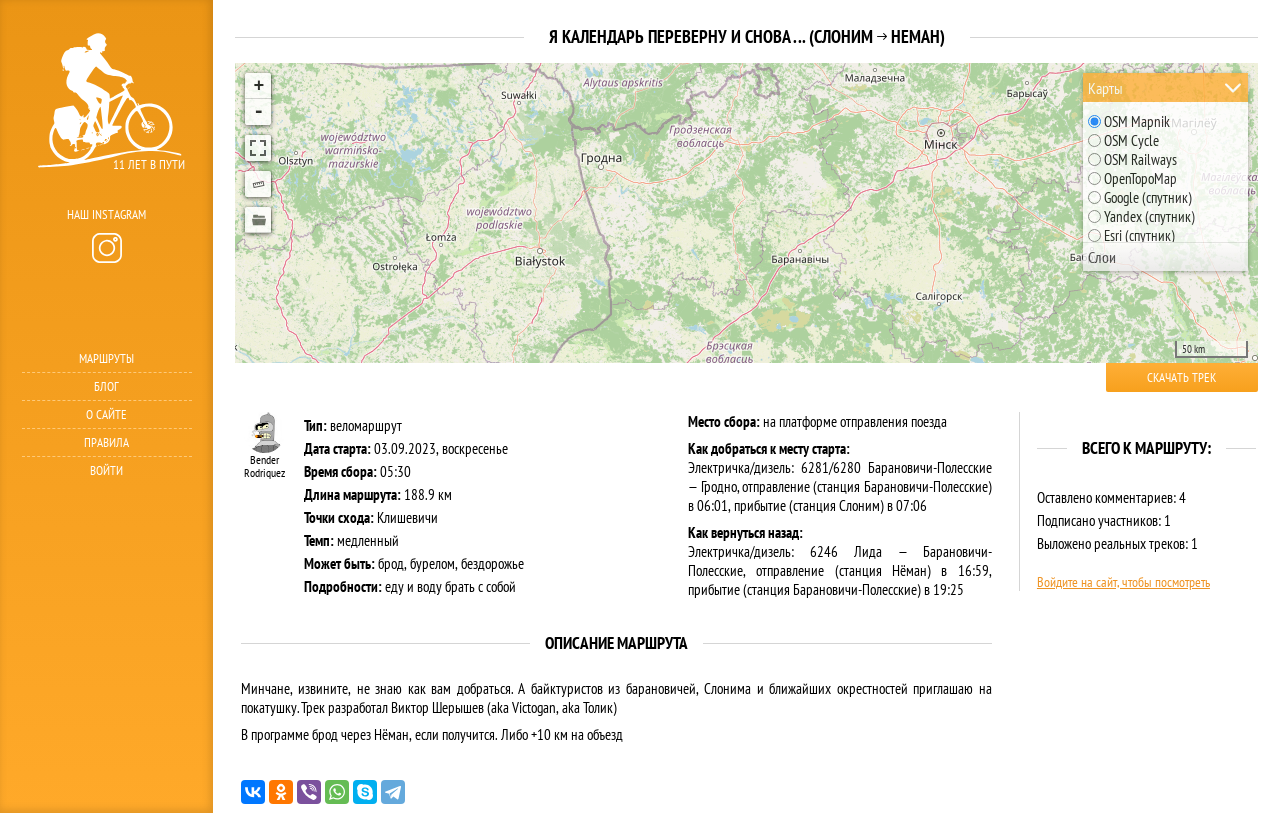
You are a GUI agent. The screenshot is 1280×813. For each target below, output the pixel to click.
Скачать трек (1181, 377)
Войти (106, 470)
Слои (1102, 257)
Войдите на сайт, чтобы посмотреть (1123, 582)
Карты (1105, 88)
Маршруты (106, 358)
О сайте (106, 414)
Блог (106, 386)
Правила (106, 442)
